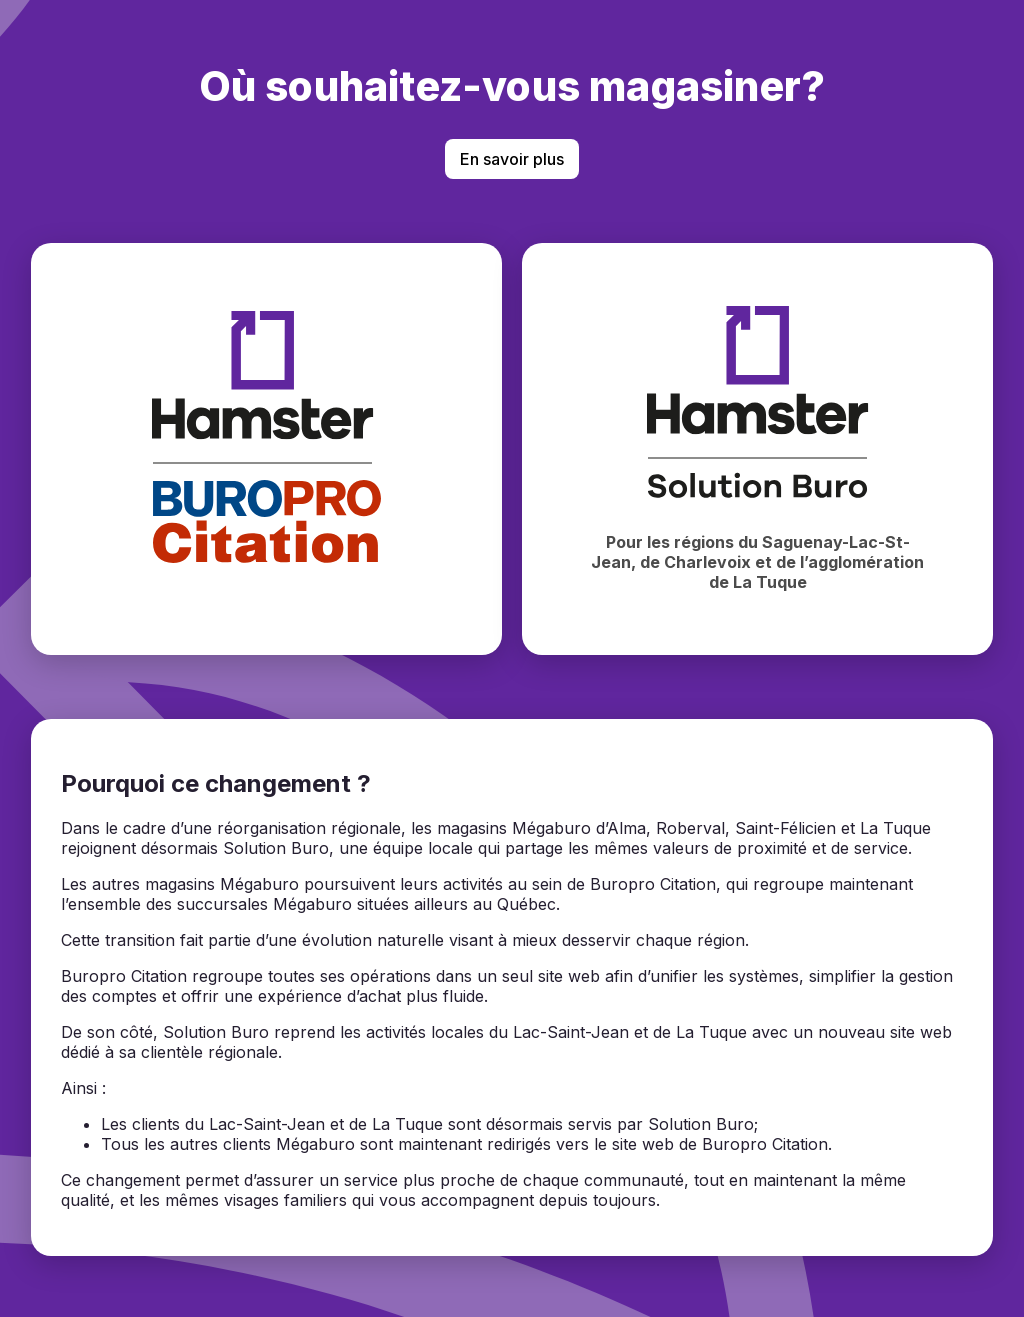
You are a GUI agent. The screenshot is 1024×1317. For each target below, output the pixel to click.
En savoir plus (512, 159)
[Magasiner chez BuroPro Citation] (266, 449)
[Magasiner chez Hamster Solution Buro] (757, 449)
